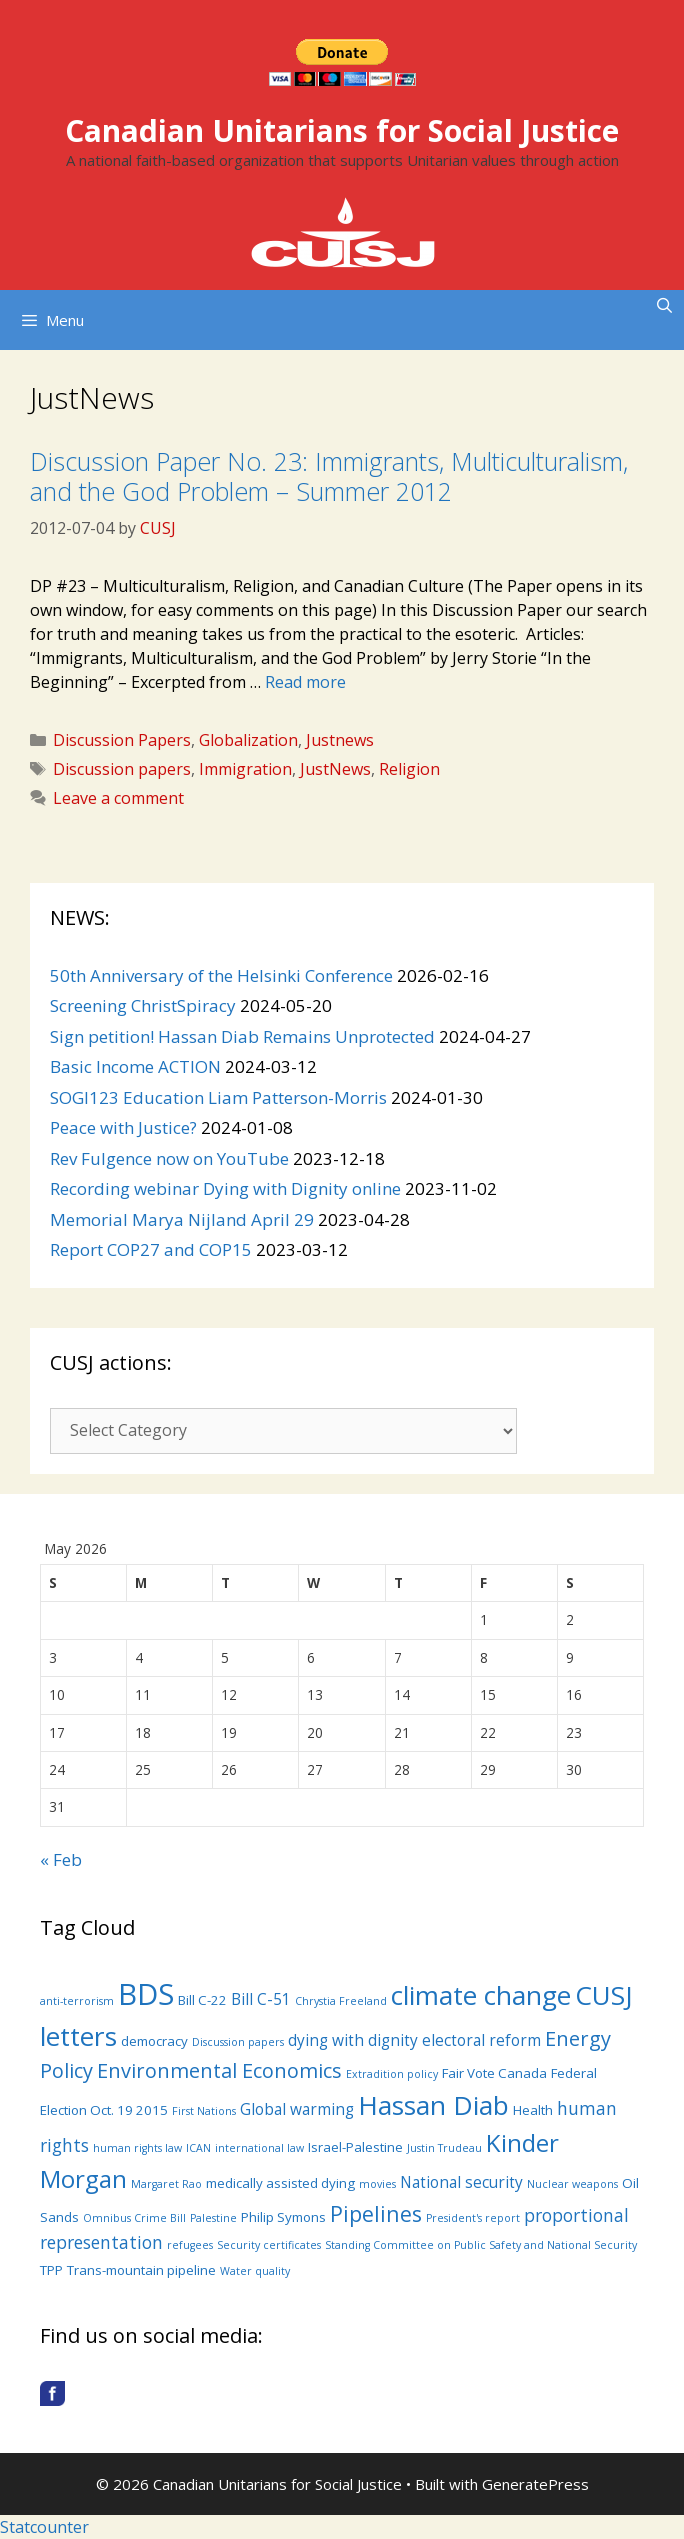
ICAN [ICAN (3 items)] (198, 2148)
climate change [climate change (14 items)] (481, 1995)
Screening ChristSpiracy (143, 1005)
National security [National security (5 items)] (461, 2182)
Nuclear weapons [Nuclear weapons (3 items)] (572, 2184)
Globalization (248, 740)
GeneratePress (535, 2484)
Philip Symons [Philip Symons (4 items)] (283, 2217)
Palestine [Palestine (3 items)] (213, 2218)
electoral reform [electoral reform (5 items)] (481, 2040)
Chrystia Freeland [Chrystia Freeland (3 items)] (341, 2001)
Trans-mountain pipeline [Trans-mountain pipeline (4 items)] (141, 2270)
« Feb (61, 1859)
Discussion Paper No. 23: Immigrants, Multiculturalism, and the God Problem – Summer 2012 (329, 476)
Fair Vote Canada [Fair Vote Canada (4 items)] (494, 2073)
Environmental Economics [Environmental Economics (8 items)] (219, 2070)
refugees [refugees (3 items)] (190, 2245)
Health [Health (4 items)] (533, 2110)
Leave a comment (118, 798)
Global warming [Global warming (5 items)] (297, 2109)
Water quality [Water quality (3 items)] (255, 2271)
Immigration (245, 769)
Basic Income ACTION (135, 1066)
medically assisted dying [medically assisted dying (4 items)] (280, 2183)
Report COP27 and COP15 (151, 1249)
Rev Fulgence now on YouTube (169, 1158)
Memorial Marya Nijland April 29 (182, 1219)
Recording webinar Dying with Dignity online (225, 1188)
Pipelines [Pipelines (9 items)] (376, 2213)
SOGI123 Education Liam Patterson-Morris (218, 1097)
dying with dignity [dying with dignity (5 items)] (353, 2040)
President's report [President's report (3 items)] (473, 2218)
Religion (409, 769)
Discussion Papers (122, 740)
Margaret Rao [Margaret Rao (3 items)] (166, 2184)
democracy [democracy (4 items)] (154, 2041)
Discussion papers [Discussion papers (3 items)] (238, 2042)
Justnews (340, 740)
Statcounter (44, 2527)
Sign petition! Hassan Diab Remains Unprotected (242, 1036)
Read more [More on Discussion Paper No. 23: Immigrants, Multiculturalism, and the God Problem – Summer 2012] (305, 682)
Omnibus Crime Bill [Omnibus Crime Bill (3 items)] (134, 2218)
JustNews (335, 769)
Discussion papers (122, 769)
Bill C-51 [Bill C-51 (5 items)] (261, 1999)
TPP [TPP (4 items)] (51, 2270)
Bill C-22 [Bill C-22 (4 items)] (202, 2000)
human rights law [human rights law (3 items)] (137, 2148)
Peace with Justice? (123, 1127)
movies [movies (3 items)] (377, 2184)
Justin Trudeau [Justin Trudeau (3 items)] (444, 2148)
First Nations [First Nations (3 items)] (204, 2111)
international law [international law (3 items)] (259, 2148)
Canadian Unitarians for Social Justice (342, 130)
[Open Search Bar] (664, 305)
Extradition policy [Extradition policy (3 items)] (392, 2074)
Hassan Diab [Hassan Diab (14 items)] (433, 2105)
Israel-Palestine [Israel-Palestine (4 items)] (355, 2147)
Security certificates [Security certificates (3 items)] (269, 2245)
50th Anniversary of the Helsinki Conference (221, 975)
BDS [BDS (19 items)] (146, 1994)
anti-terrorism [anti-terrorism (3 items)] (77, 2001)
